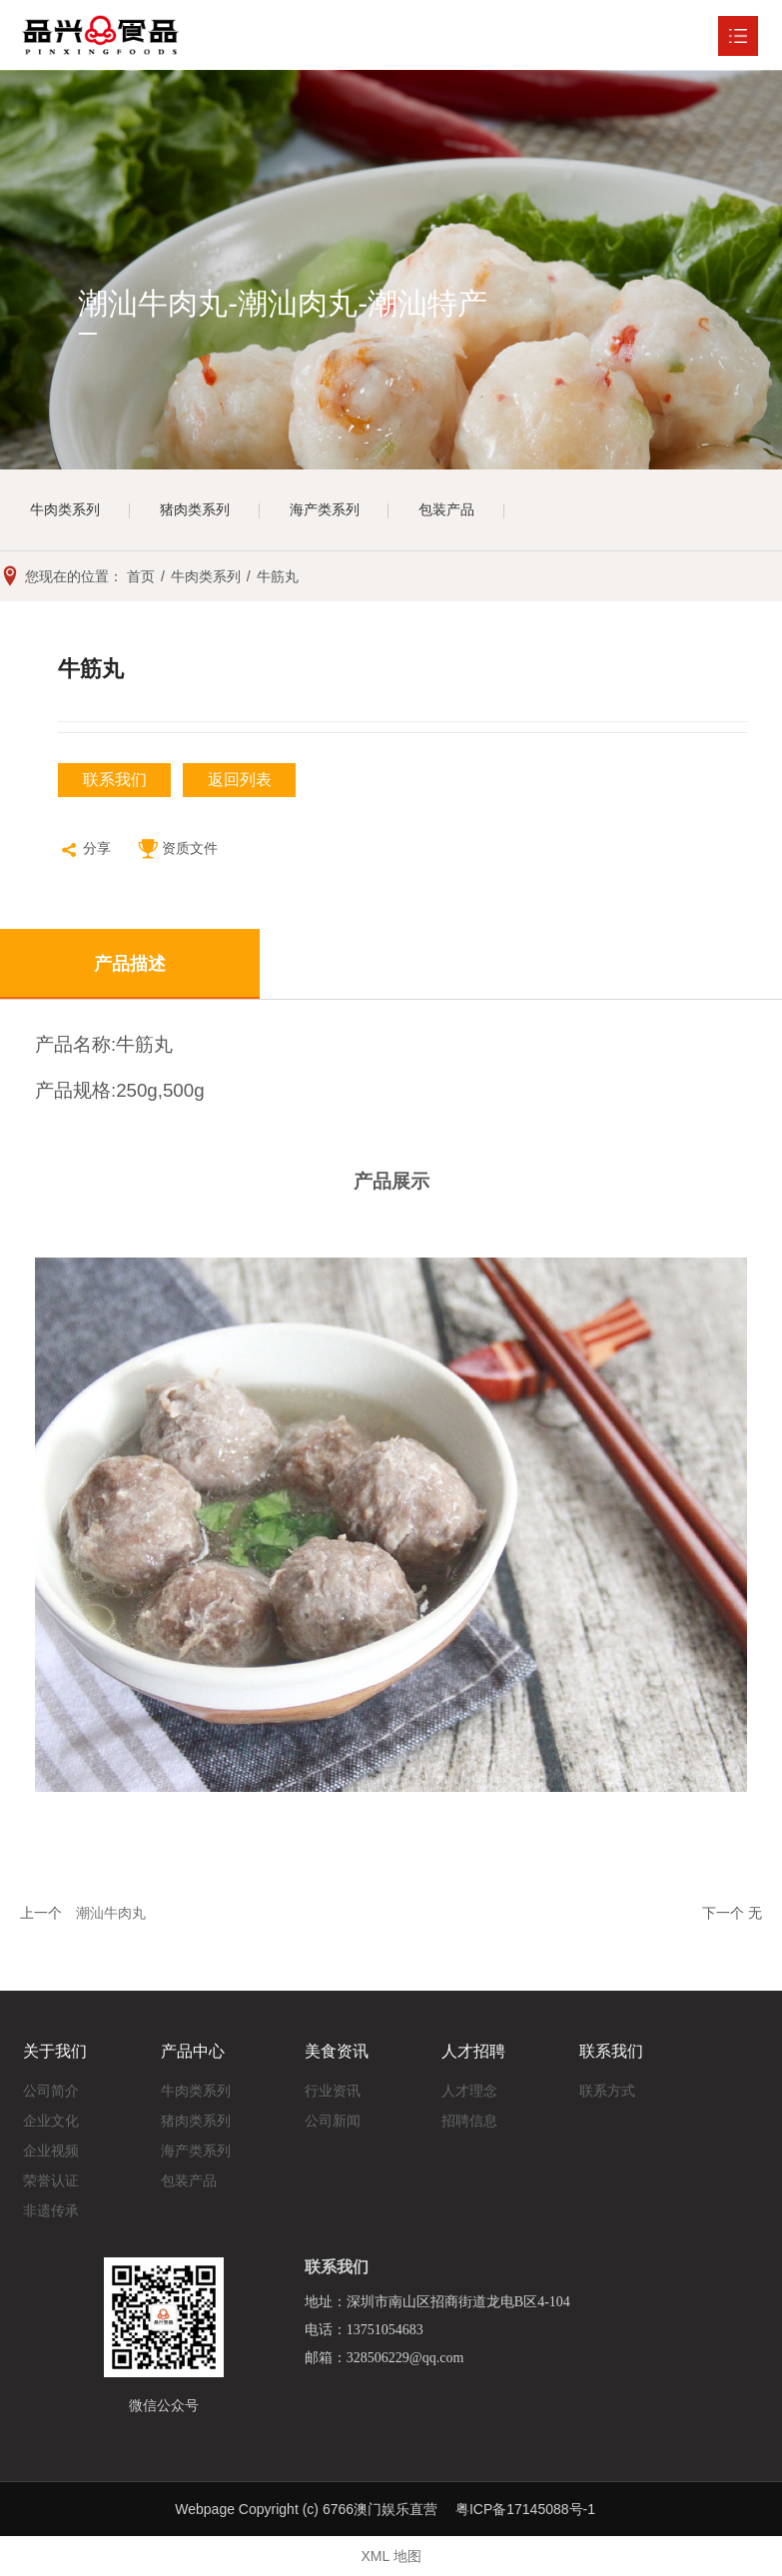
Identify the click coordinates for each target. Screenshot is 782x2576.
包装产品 (447, 510)
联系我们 (115, 779)
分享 (84, 850)
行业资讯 (333, 2091)
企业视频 (51, 2150)
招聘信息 (469, 2121)
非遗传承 (51, 2210)
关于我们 (55, 2051)
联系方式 (607, 2091)
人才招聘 (473, 2051)
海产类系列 (325, 510)
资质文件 (177, 850)
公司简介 (51, 2091)
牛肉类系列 (65, 510)
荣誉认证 (51, 2180)
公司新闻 (333, 2121)
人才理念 (469, 2091)
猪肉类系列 (195, 510)
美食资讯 (337, 2051)
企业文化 (51, 2121)
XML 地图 (390, 2556)
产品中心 (193, 2051)
